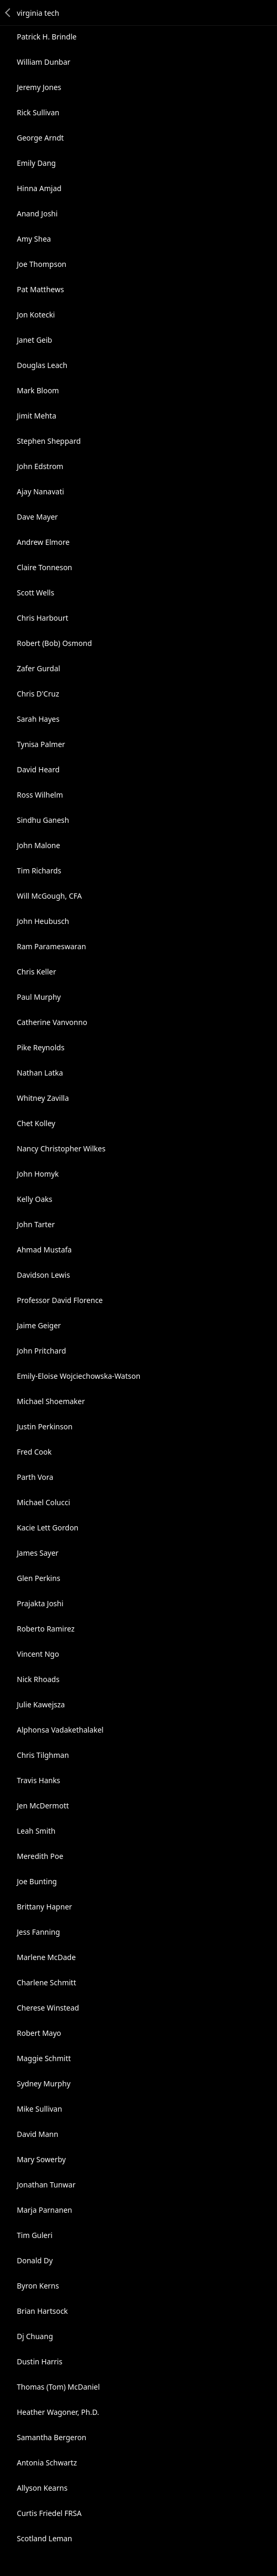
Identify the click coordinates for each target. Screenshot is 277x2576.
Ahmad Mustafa (44, 1250)
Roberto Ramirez (46, 1629)
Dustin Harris (40, 2361)
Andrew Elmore (43, 542)
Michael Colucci (43, 1502)
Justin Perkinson (45, 1426)
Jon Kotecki (36, 315)
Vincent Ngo (38, 1654)
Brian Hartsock (42, 2311)
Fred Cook (34, 1452)
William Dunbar (43, 62)
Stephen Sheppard (49, 441)
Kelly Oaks (35, 1199)
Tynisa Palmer (41, 744)
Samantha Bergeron (51, 2437)
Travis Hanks (38, 1780)
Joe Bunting (37, 1881)
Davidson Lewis (43, 1275)
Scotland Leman (44, 2538)
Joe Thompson (41, 264)
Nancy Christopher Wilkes (61, 1148)
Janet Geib (34, 340)
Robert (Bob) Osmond (54, 643)
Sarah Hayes (38, 719)
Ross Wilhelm (40, 795)
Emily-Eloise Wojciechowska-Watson (78, 1376)
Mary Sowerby (41, 2159)
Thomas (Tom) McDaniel (58, 2387)
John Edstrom (40, 466)
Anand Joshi (37, 213)
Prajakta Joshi (40, 1603)
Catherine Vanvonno (52, 1022)
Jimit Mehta (36, 416)
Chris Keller (36, 972)
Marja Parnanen (44, 2210)
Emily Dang (36, 163)
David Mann (37, 2134)
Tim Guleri (35, 2235)
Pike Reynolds (41, 1047)
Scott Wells (35, 593)
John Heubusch (43, 921)
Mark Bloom (38, 390)
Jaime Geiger (39, 1325)
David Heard (38, 769)
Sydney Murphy (43, 2083)
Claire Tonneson (44, 567)
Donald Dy (35, 2260)
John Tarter (36, 1224)
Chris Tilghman (43, 1755)
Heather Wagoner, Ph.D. (58, 2412)
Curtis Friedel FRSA (49, 2513)
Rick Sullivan (38, 112)
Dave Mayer (37, 517)
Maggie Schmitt (44, 2058)
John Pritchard (41, 1351)
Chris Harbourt (42, 618)
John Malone (38, 845)
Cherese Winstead (48, 2008)
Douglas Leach (42, 365)
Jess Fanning (38, 1932)
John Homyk (38, 1174)
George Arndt (40, 138)
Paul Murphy (39, 997)
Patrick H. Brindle (47, 37)
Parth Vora (35, 1477)
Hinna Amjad (39, 188)
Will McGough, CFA (49, 896)
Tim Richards (39, 871)
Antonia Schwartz (47, 2463)
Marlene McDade (46, 1957)
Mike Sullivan (39, 2109)
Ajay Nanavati (40, 491)
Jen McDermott (43, 1806)
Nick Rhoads (38, 1679)
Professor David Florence (60, 1300)
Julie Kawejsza (41, 1704)
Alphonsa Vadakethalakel (60, 1730)
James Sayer (37, 1553)
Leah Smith (36, 1831)
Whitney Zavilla (43, 1098)
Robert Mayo (39, 2033)
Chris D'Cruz (38, 694)
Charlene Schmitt (46, 1982)
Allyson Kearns (42, 2488)
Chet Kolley (36, 1123)
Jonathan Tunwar (46, 2185)
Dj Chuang (35, 2336)
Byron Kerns (38, 2286)
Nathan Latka (40, 1073)
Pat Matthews (40, 289)
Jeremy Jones (39, 87)
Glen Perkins (38, 1578)
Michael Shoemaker (51, 1401)
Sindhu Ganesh (43, 820)
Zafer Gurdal (38, 668)
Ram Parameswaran (51, 946)
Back (8, 12)
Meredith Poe (40, 1856)
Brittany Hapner (44, 1907)
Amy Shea (34, 239)
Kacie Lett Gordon (47, 1528)
